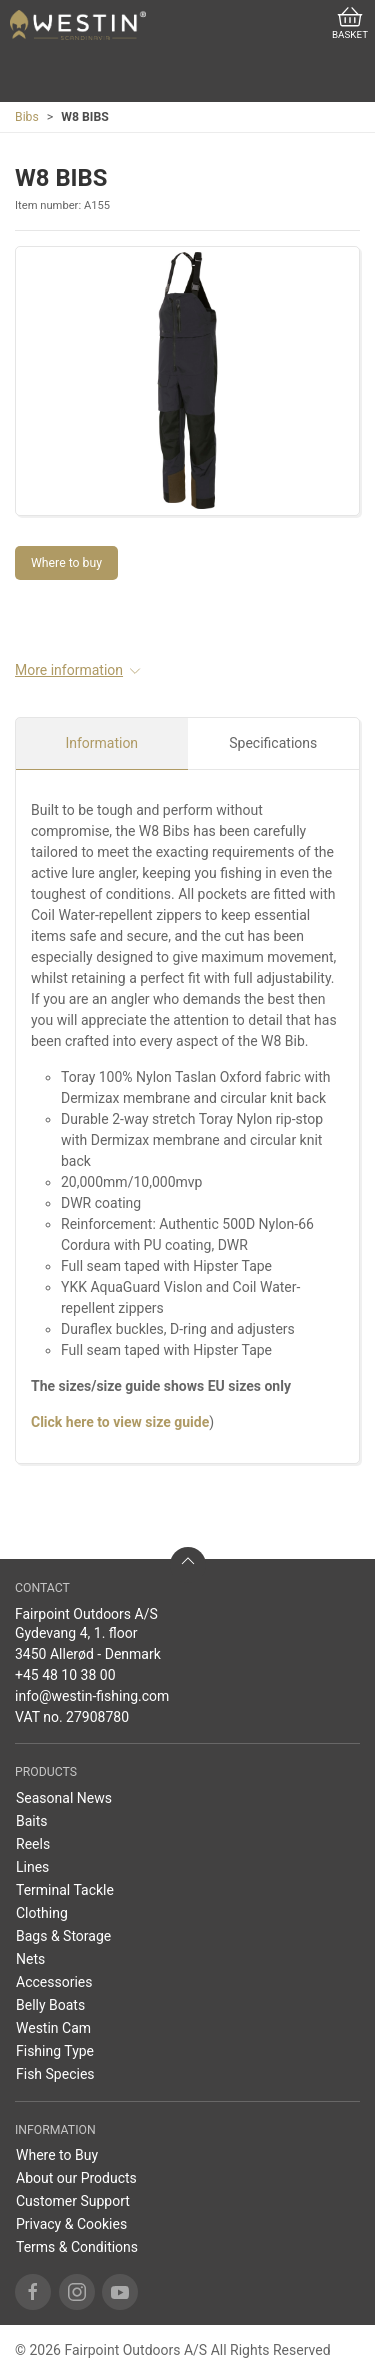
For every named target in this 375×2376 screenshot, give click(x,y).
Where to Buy (57, 2155)
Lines (32, 1867)
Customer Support (73, 2201)
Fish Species (55, 2074)
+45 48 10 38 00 (65, 1675)
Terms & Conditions (77, 2247)
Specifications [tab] (273, 743)
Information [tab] (101, 743)
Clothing (42, 1913)
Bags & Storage (63, 1936)
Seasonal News (64, 1798)
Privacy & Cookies (71, 2224)
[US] (78, 25)
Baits (32, 1821)
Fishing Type (55, 2051)
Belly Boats (50, 2005)
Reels (33, 1844)
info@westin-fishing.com (92, 1696)
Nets (30, 1959)
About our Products (76, 2178)
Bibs (27, 117)
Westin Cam (53, 2028)
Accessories (54, 1982)
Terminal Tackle (65, 1890)
